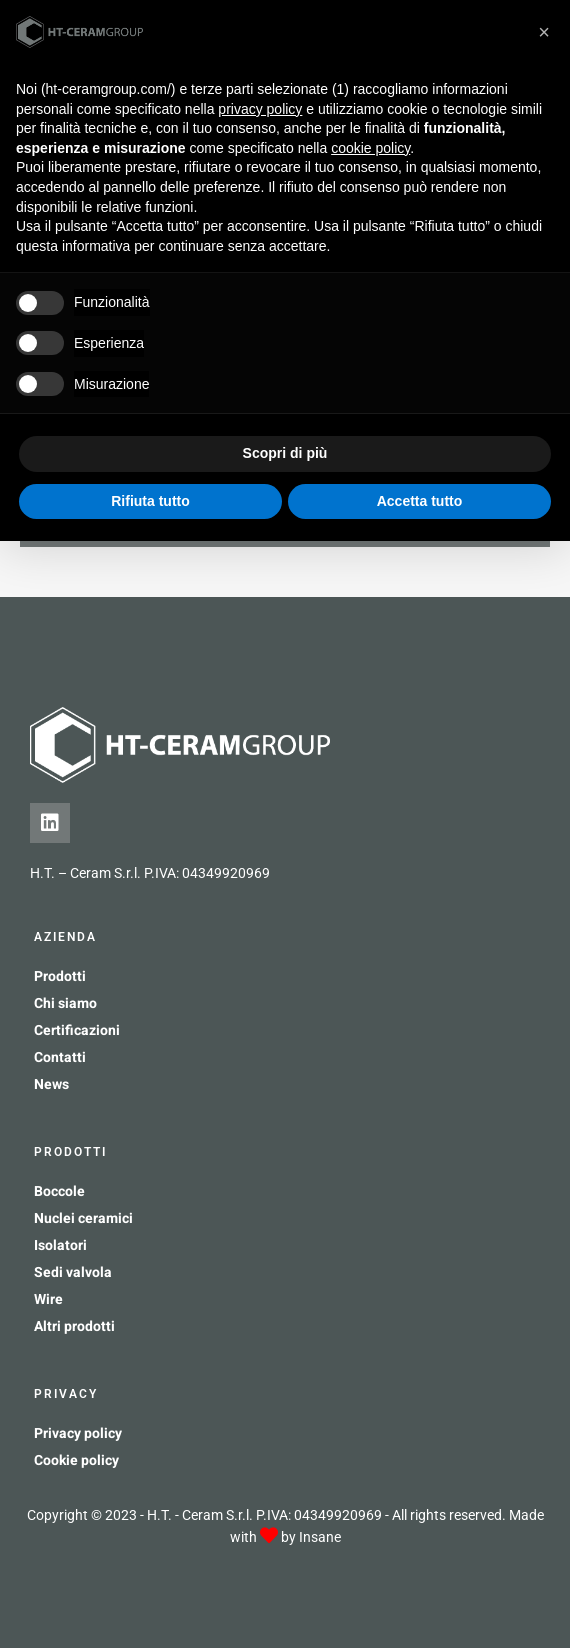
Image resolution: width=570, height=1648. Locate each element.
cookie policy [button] (370, 148)
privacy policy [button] (260, 109)
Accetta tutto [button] (420, 501)
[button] (544, 32)
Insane (320, 1537)
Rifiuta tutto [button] (150, 501)
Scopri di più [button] (285, 453)
